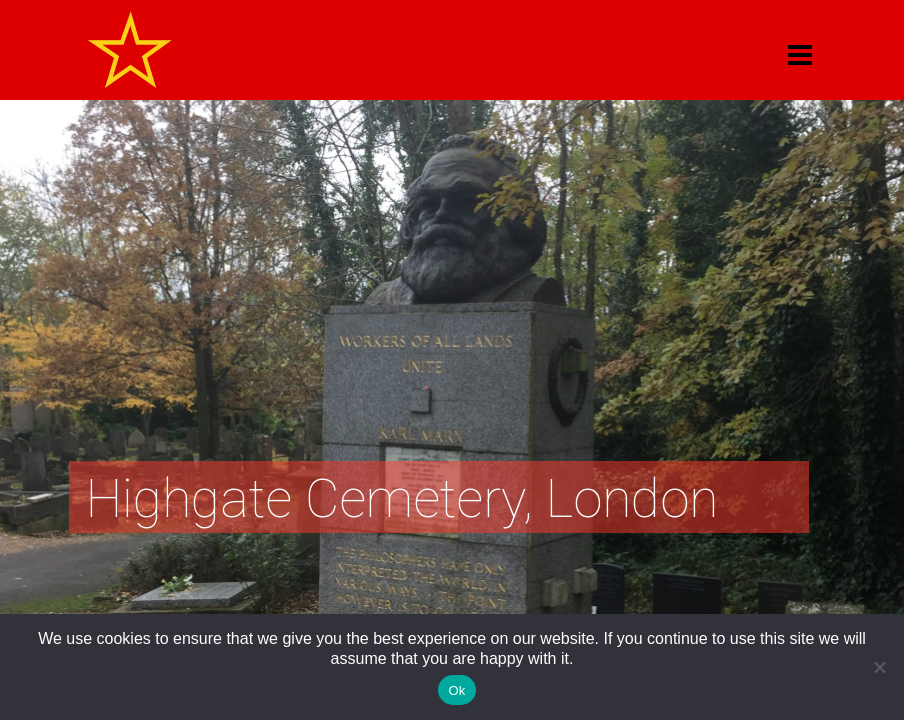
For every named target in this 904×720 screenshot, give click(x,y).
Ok (456, 690)
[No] (879, 667)
